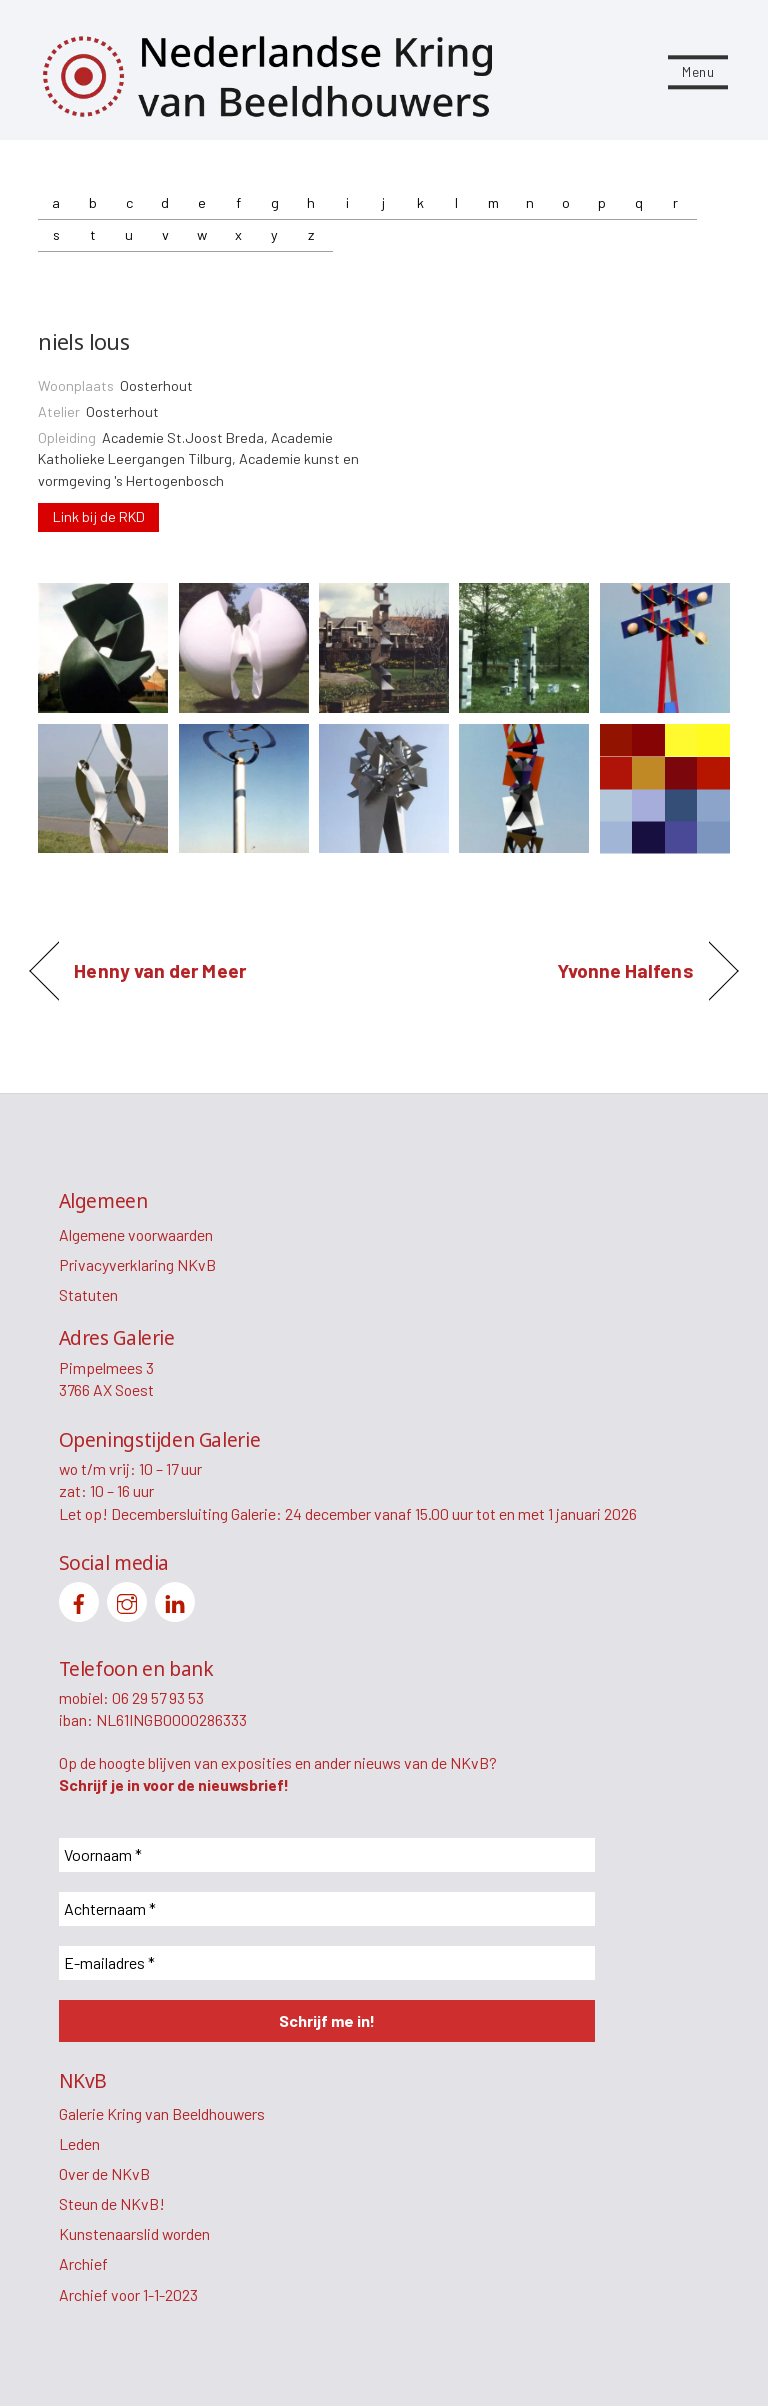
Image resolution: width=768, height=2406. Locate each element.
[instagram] (127, 1599)
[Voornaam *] (327, 1855)
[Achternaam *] (327, 1909)
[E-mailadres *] (327, 1963)
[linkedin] (175, 1599)
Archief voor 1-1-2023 (128, 2294)
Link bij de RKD (99, 516)
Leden (79, 2143)
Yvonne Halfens (625, 971)
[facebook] (79, 1599)
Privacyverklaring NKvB (137, 1264)
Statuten (88, 1294)
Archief (83, 2263)
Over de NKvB (104, 2173)
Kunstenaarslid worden (134, 2233)
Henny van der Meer (159, 971)
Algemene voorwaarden (136, 1234)
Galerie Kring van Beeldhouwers (162, 2113)
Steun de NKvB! (112, 2203)
